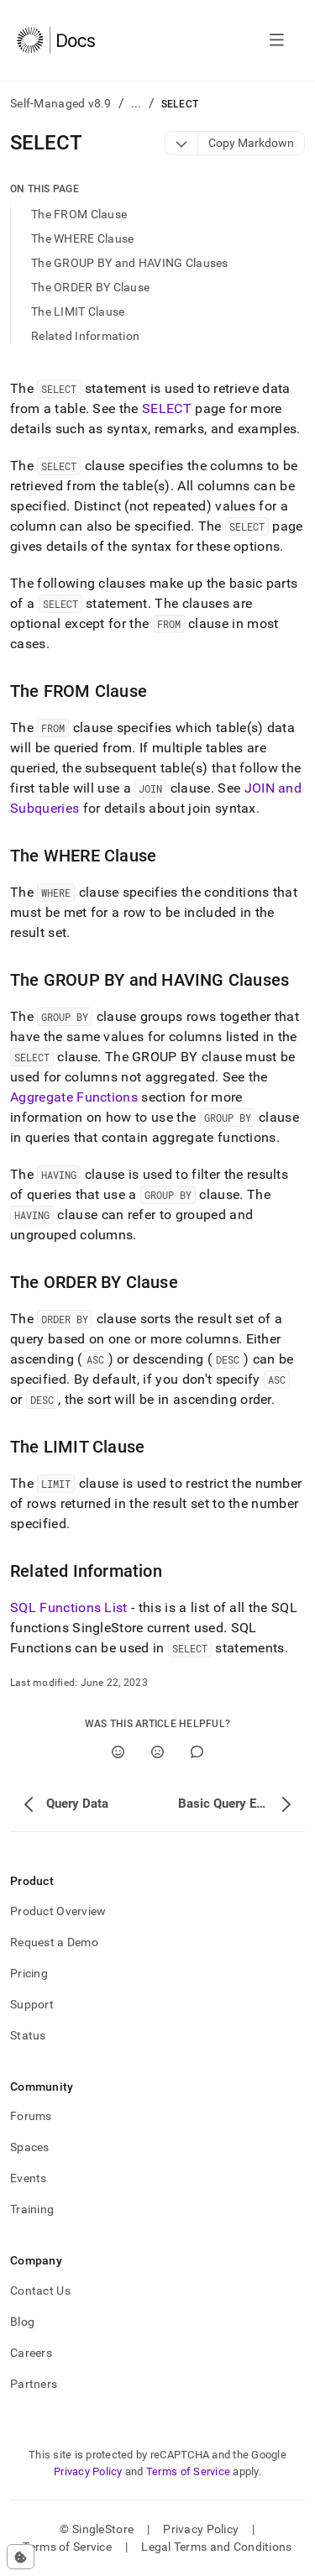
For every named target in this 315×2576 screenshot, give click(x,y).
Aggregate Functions (74, 1097)
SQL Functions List (69, 1607)
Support (32, 2004)
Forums (31, 2116)
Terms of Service (188, 2471)
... (136, 103)
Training (32, 2209)
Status (28, 2035)
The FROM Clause (79, 214)
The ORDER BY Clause (90, 287)
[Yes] (118, 1752)
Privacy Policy (88, 2471)
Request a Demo (54, 1942)
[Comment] (197, 1752)
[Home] (56, 40)
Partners (33, 2383)
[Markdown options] (181, 143)
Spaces (30, 2147)
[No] (157, 1752)
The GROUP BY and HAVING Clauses (129, 263)
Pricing (29, 1973)
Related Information (85, 336)
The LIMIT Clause (77, 311)
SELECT (167, 408)
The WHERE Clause (82, 238)
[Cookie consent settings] (20, 2556)
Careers (31, 2352)
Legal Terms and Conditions (216, 2546)
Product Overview (58, 1911)
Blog (22, 2321)
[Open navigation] (276, 40)
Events (28, 2178)
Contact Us (40, 2290)
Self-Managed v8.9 (61, 103)
